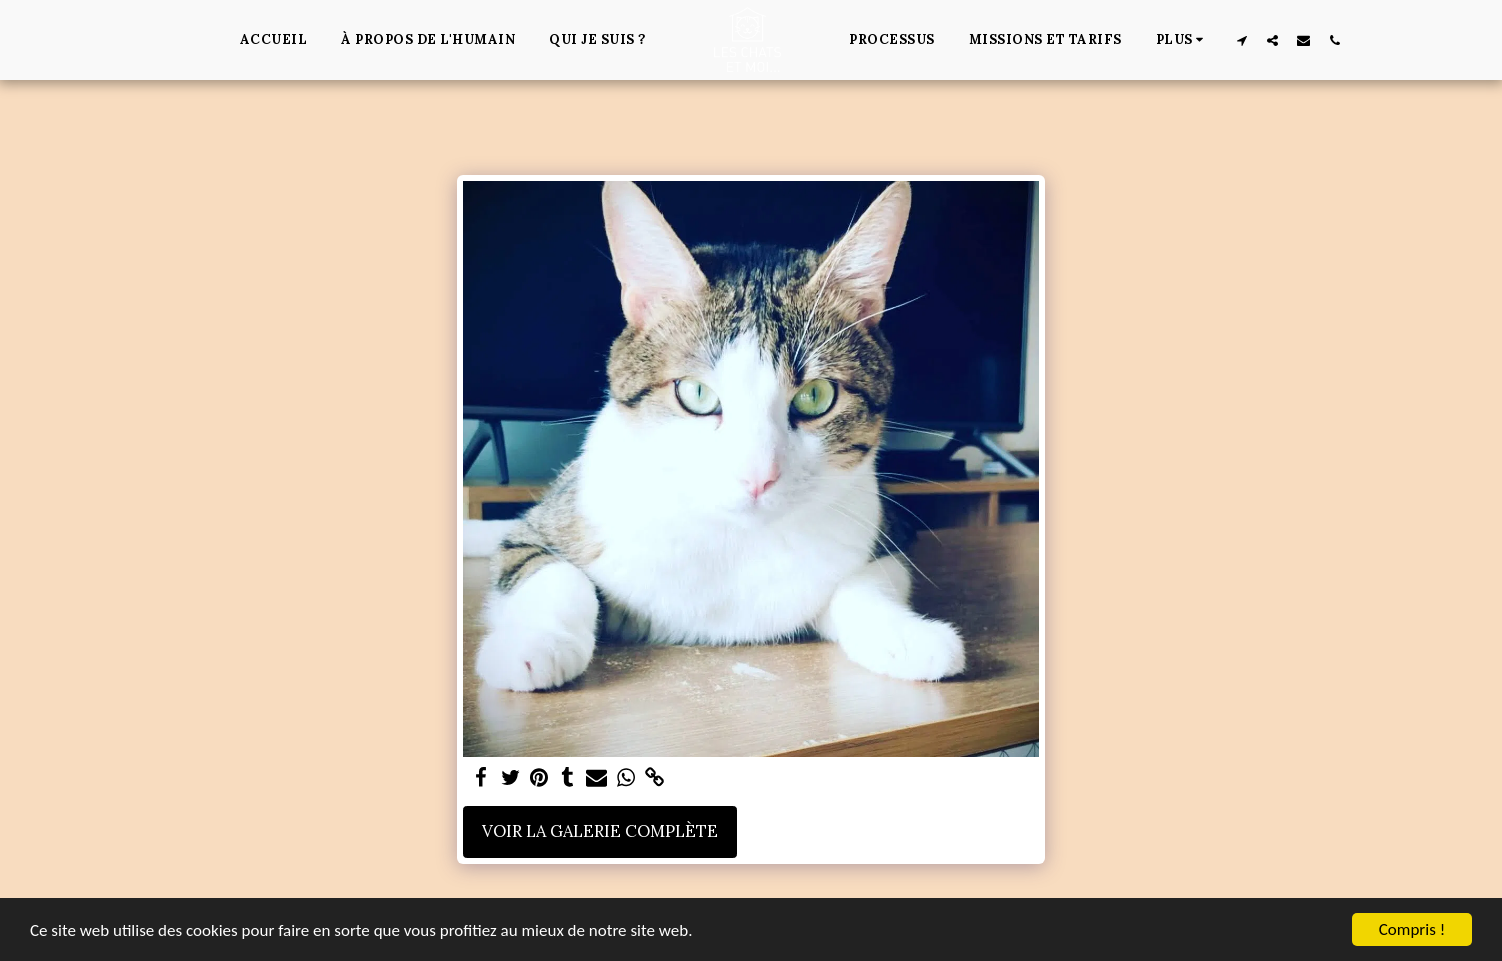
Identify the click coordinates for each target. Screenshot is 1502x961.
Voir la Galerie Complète (600, 831)
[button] (1241, 40)
